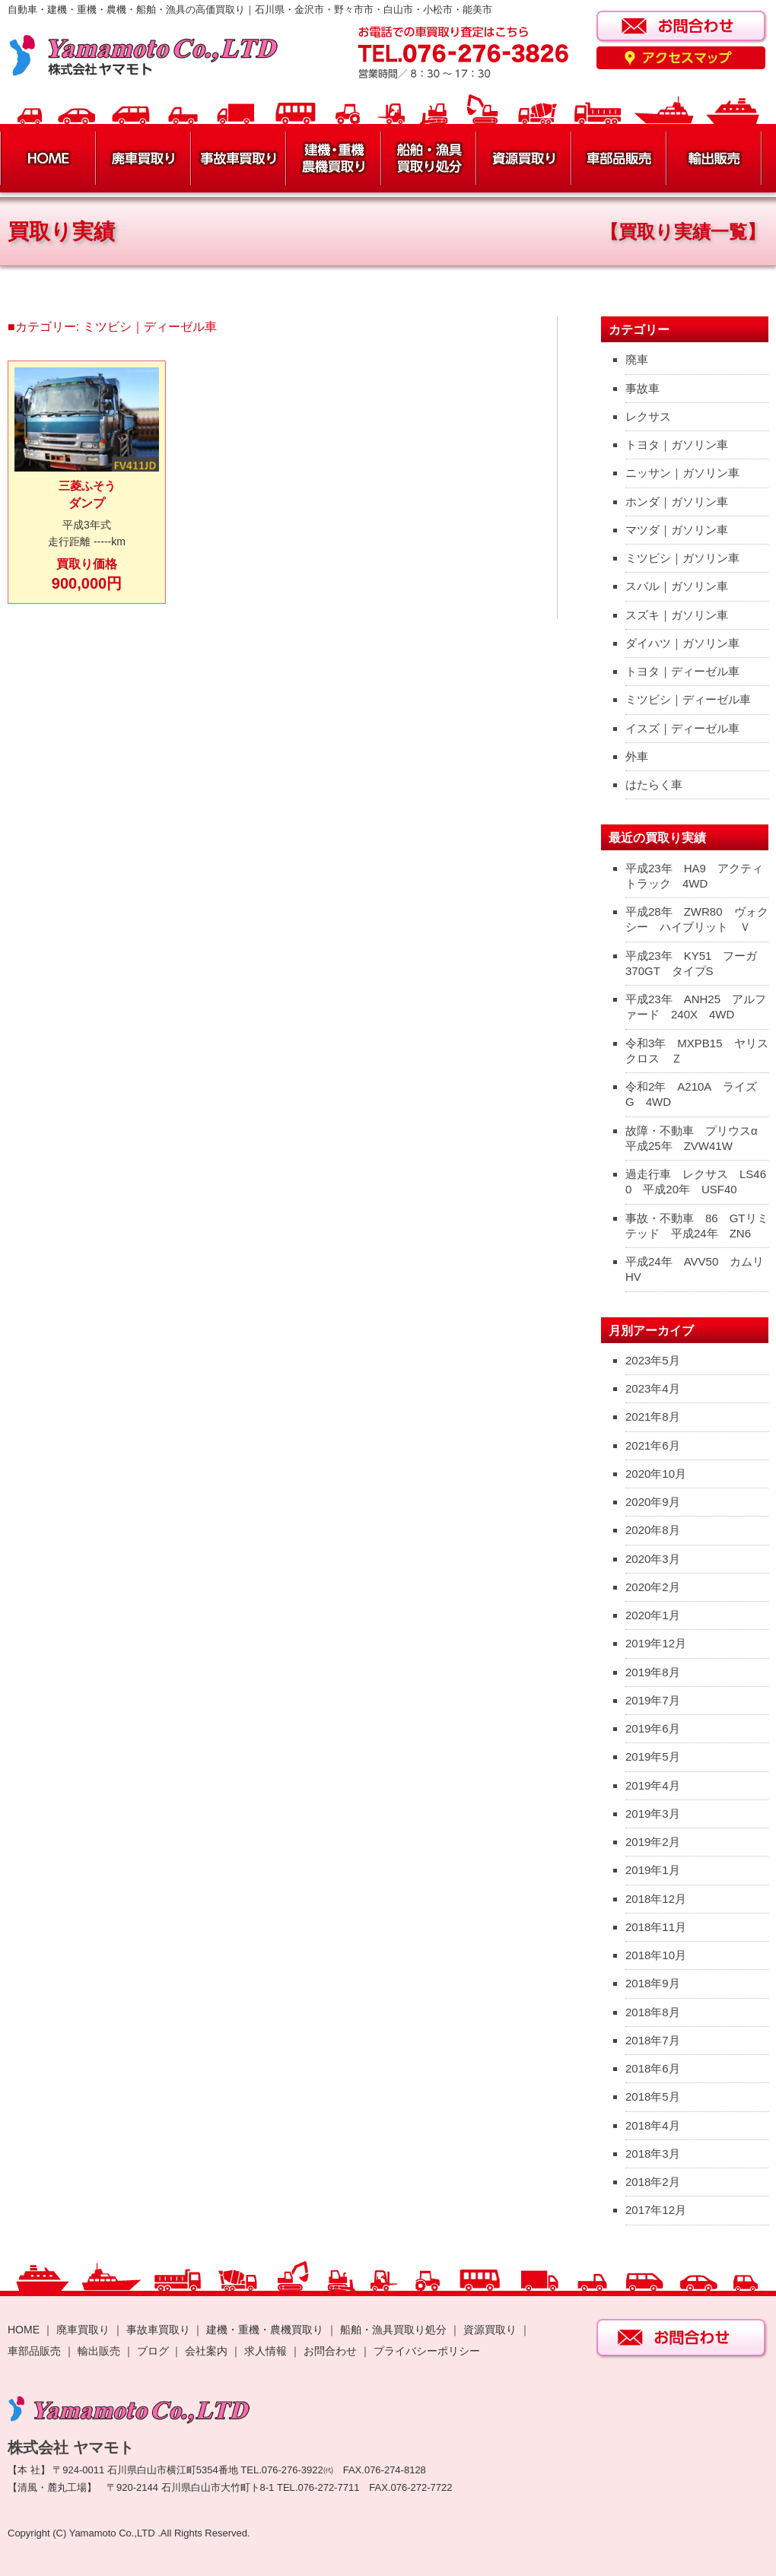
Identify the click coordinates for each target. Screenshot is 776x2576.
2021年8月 (652, 1416)
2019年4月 (652, 1785)
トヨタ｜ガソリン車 (676, 444)
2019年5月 (652, 1756)
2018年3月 (652, 2153)
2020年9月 (652, 1501)
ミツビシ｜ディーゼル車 (688, 699)
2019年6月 (652, 1728)
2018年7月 (652, 2040)
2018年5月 (652, 2096)
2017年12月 (655, 2209)
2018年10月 (655, 1955)
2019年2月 (652, 1841)
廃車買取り (83, 2329)
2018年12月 (655, 1898)
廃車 (636, 359)
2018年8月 (652, 2012)
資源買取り (490, 2329)
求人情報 (265, 2351)
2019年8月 (652, 1672)
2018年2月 (652, 2181)
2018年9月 (652, 1983)
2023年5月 (652, 1360)
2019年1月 (652, 1869)
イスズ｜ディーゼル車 (682, 728)
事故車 (642, 388)
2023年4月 (652, 1388)
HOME (24, 2329)
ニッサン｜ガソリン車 (682, 472)
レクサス (648, 416)
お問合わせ (330, 2351)
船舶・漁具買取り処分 (393, 2329)
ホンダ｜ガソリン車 (676, 501)
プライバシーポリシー (427, 2351)
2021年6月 (652, 1445)
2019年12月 (655, 1643)
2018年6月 (652, 2068)
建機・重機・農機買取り (264, 2329)
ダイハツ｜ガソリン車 (682, 643)
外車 (636, 756)
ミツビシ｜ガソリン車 (682, 557)
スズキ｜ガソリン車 (676, 614)
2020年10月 (655, 1473)
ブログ (153, 2351)
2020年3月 (652, 1558)
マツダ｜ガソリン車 (676, 529)
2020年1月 (652, 1615)
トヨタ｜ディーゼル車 (682, 671)
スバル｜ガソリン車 (676, 586)
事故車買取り (158, 2329)
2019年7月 (652, 1700)
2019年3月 (652, 1813)
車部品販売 (34, 2351)
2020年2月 (652, 1586)
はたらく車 (653, 784)
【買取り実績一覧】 (682, 231)
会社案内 (208, 2351)
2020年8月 (652, 1529)
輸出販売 (99, 2351)
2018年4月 (652, 2125)
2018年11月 (655, 1926)
